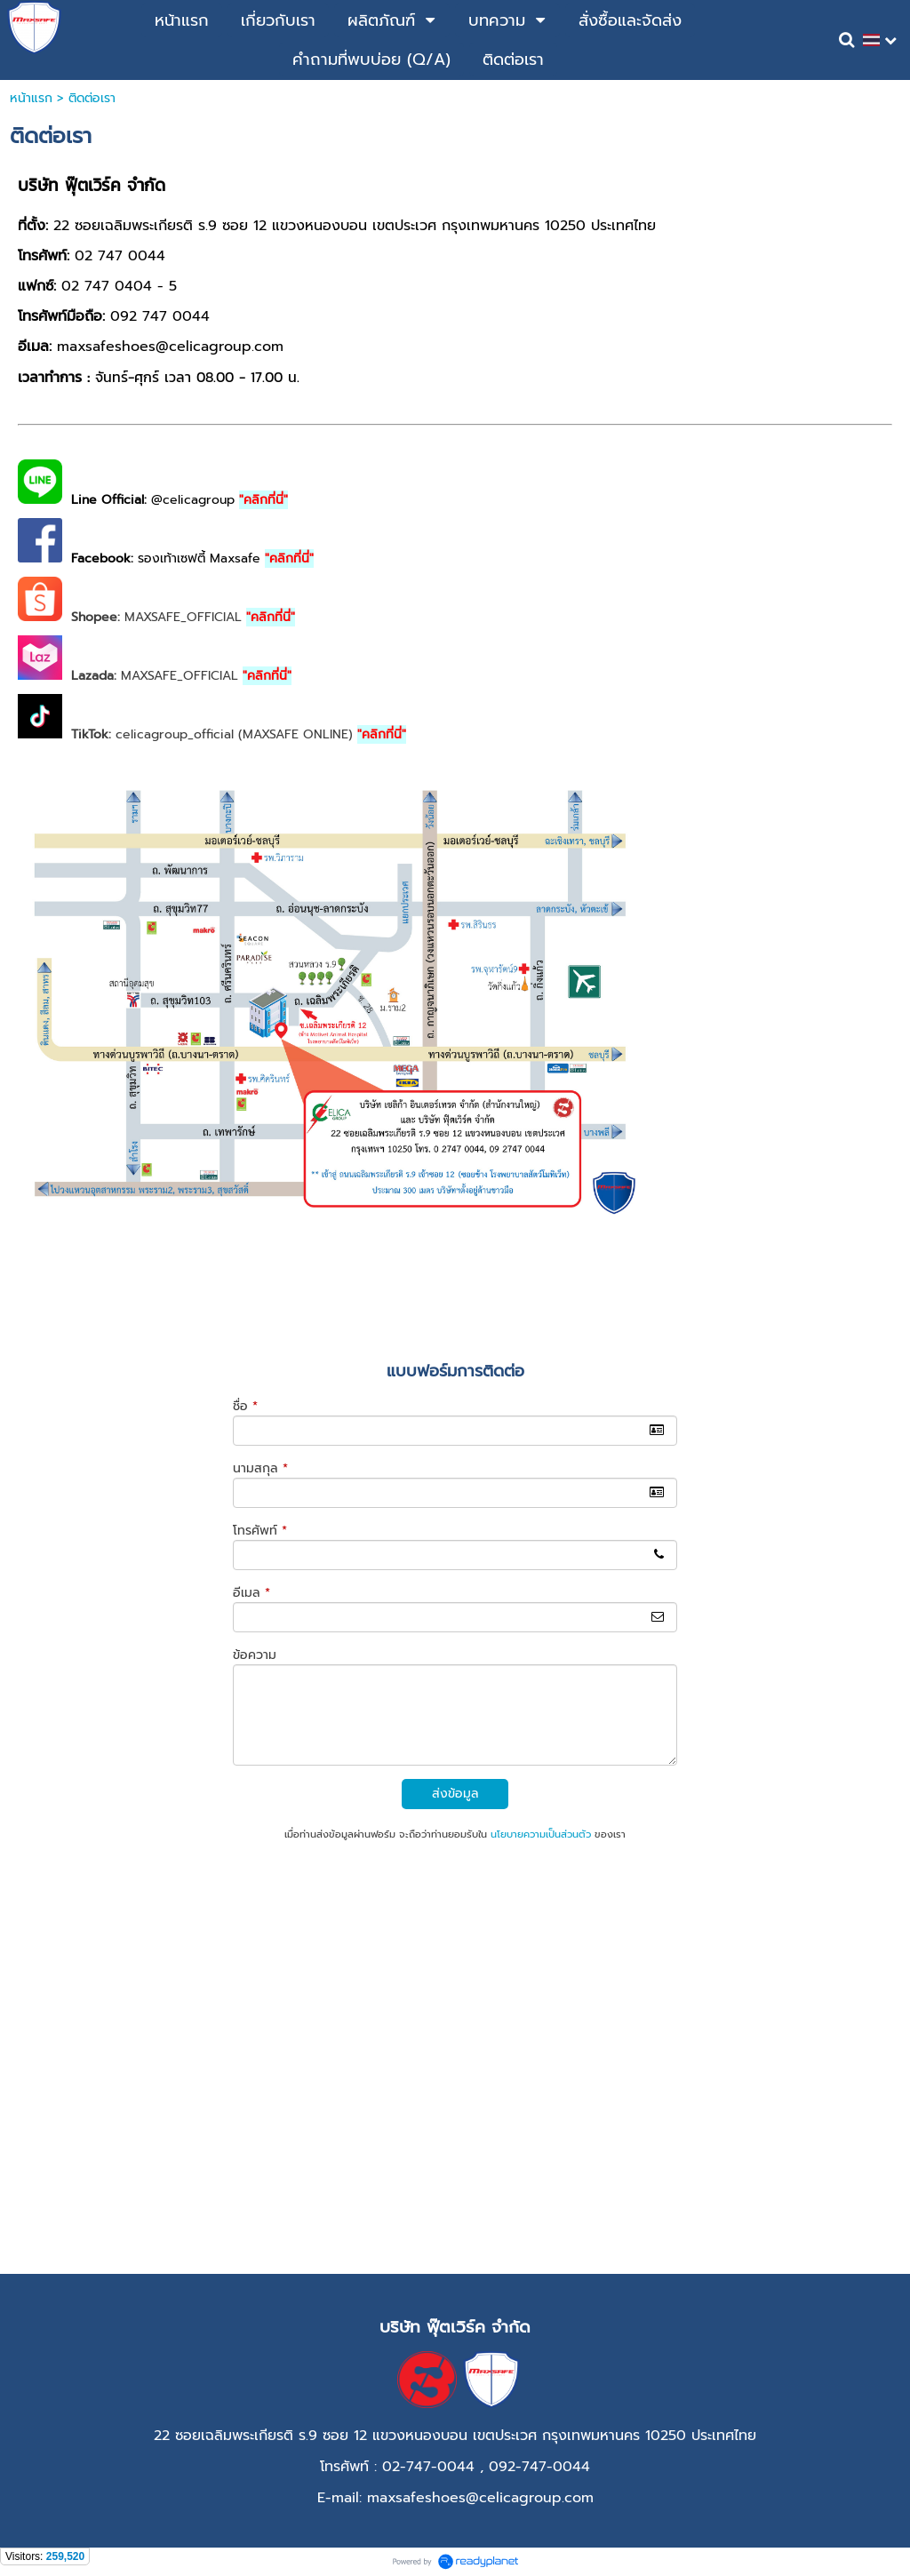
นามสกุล (260, 1468)
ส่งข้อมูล (455, 1793)
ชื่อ (245, 1406)
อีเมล (251, 1592)
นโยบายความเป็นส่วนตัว (541, 1834)
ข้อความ (254, 1655)
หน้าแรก (31, 98)
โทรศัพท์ (260, 1530)
